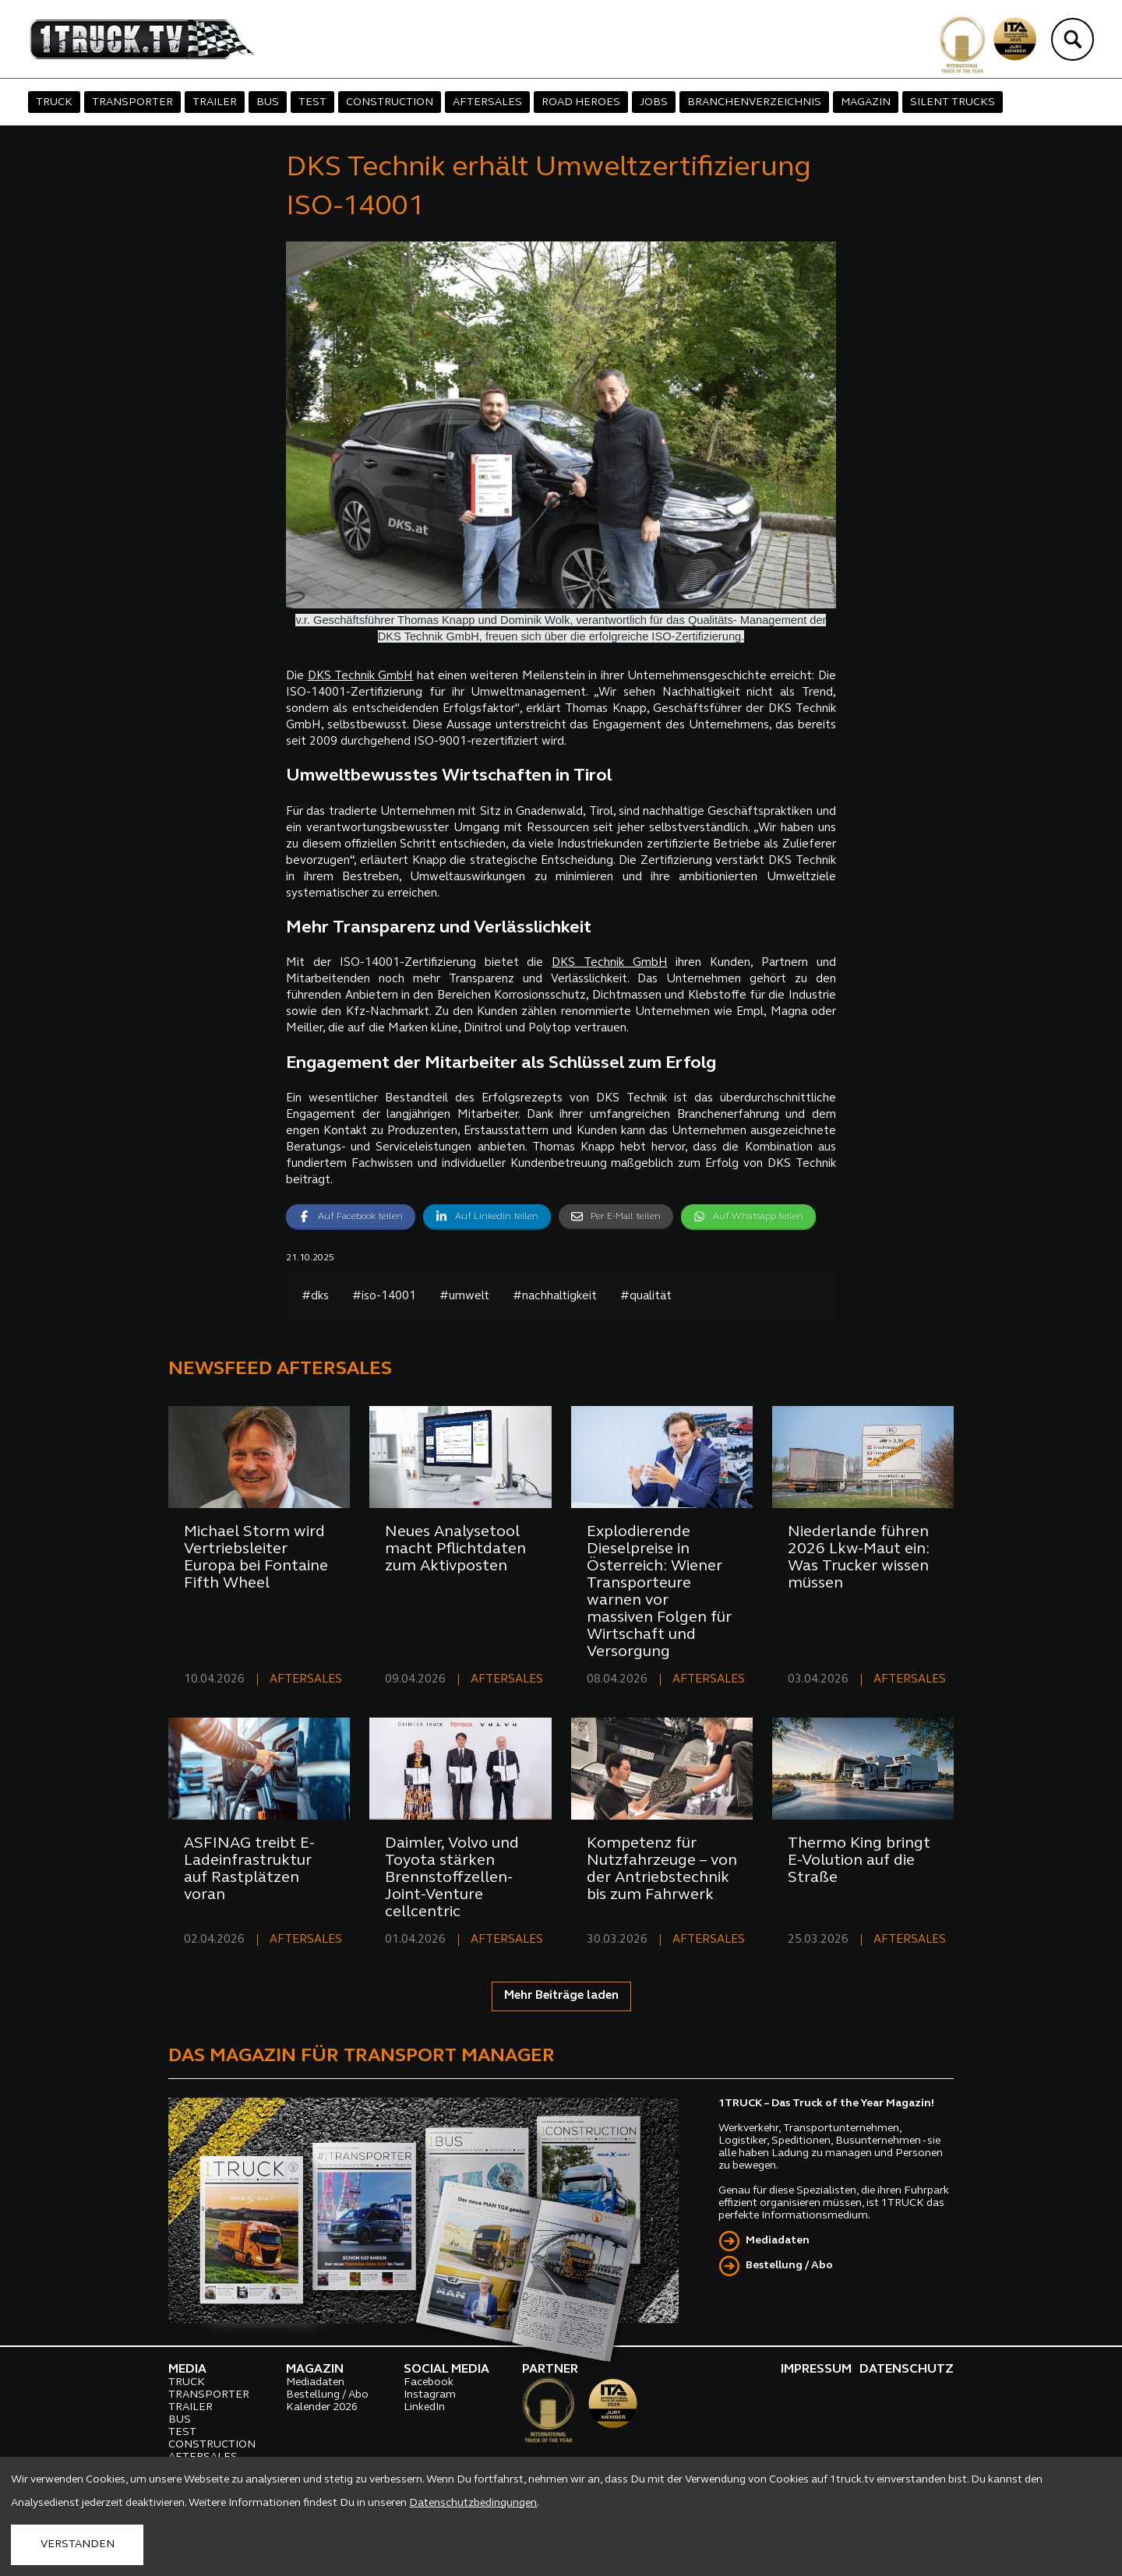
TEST (312, 102)
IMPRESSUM (816, 2369)
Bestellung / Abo (789, 2265)
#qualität (646, 1296)
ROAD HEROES (581, 102)
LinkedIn (424, 2407)
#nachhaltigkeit (555, 1296)
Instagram (430, 2395)
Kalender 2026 (322, 2407)
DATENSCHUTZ (906, 2369)
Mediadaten (778, 2241)
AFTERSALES (487, 102)
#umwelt (464, 1296)
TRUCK (54, 102)
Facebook (428, 2382)
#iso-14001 (384, 1296)
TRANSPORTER (132, 102)
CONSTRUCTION (389, 102)
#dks (315, 1296)
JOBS (654, 102)
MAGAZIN (866, 102)
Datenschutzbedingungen (473, 2503)
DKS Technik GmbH (361, 676)
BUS (267, 102)
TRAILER (214, 102)
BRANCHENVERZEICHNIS (754, 102)
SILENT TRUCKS (952, 102)
